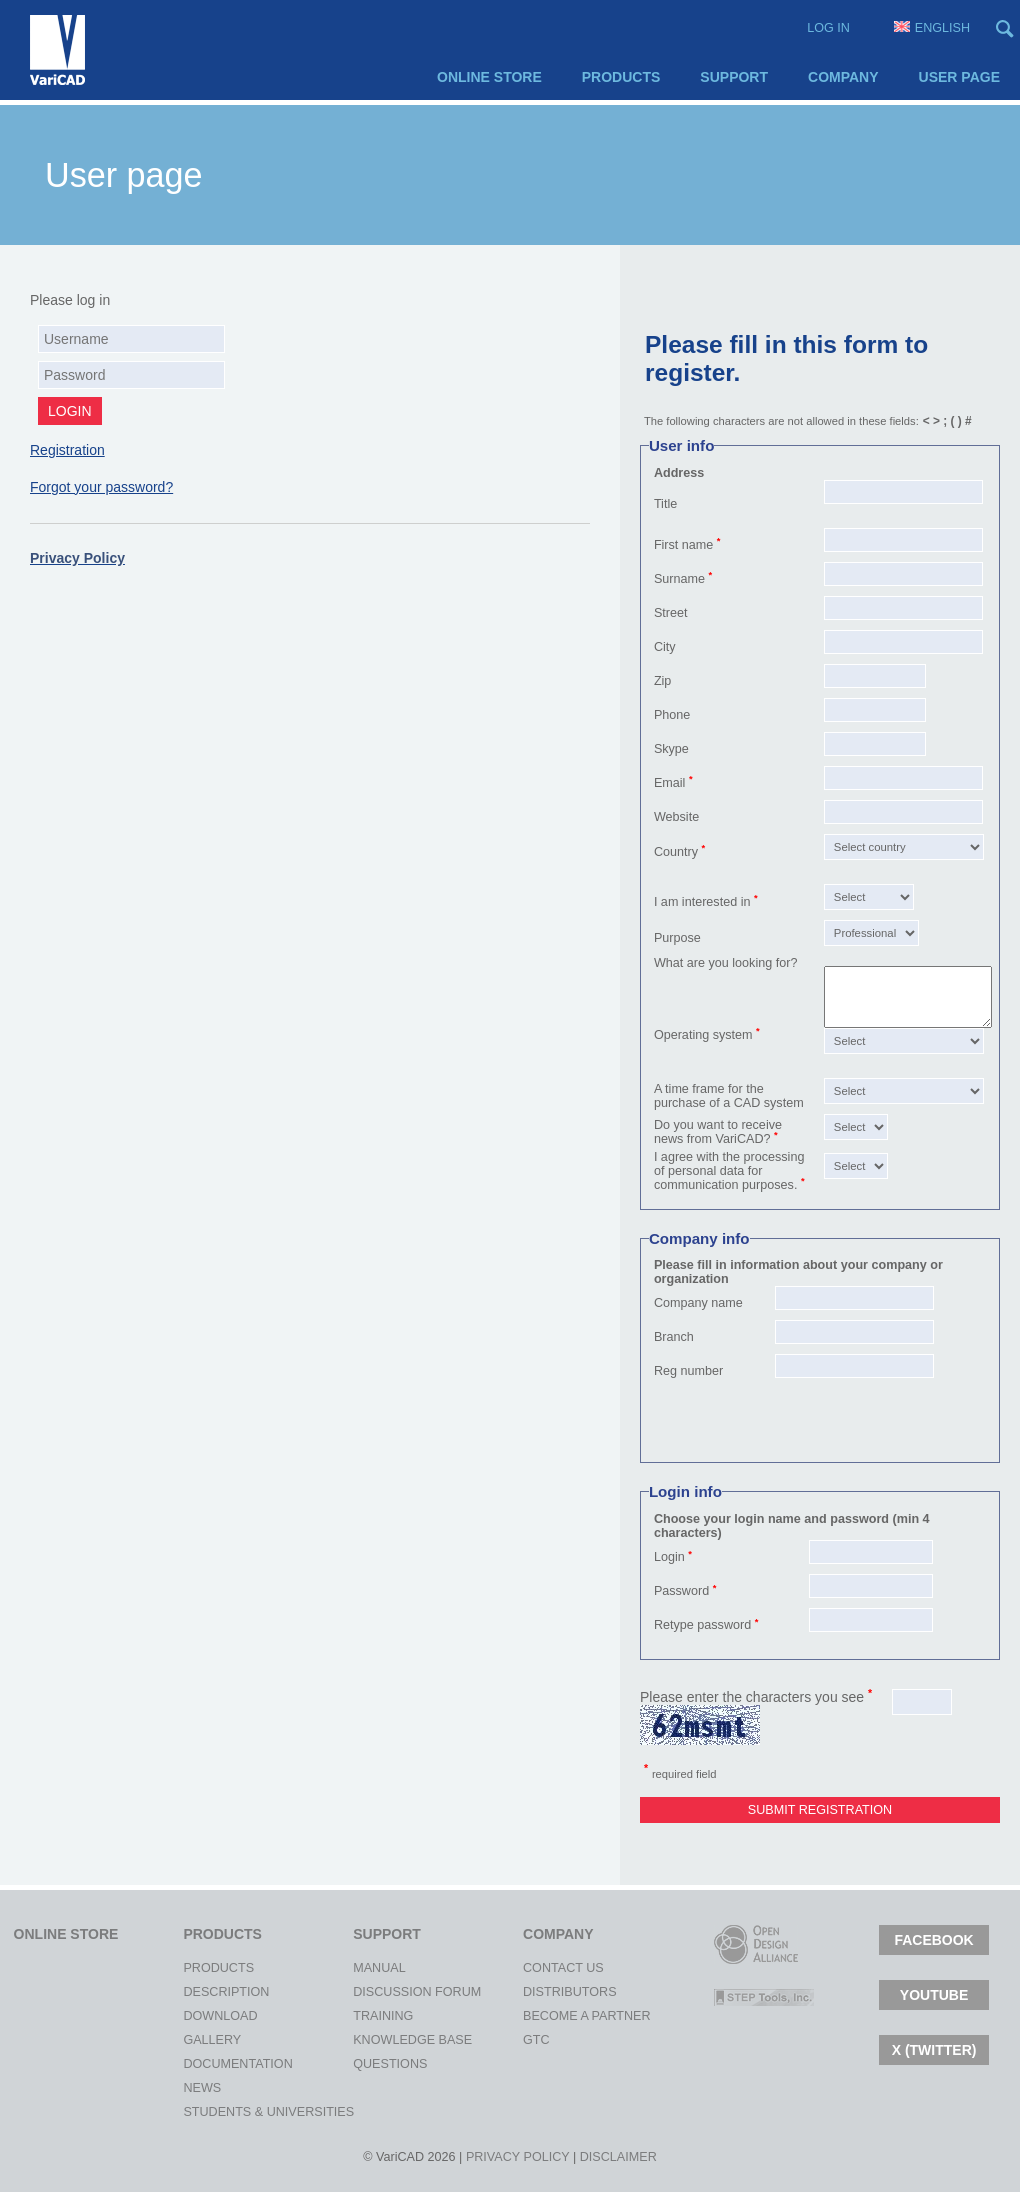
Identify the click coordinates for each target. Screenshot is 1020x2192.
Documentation (201, 2064)
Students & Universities (201, 2112)
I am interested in (702, 902)
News (201, 2088)
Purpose (677, 938)
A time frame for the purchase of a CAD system (729, 1096)
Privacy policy (518, 2157)
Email (670, 783)
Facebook (933, 1940)
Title (665, 504)
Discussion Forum (371, 1992)
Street (671, 613)
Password (681, 1591)
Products (621, 77)
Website (676, 817)
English (932, 28)
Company (843, 77)
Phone (672, 715)
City (665, 647)
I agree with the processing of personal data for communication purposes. (729, 1171)
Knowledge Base (371, 2040)
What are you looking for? (726, 963)
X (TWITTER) (934, 2050)
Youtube (934, 1995)
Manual (371, 1968)
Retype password (702, 1625)
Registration (67, 450)
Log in (828, 28)
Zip (663, 681)
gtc (536, 2040)
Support (734, 77)
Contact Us (541, 1968)
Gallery (201, 2040)
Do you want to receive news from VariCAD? (718, 1132)
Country (676, 852)
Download (201, 2016)
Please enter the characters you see (756, 1697)
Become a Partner (541, 2016)
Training (371, 2016)
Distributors (541, 1992)
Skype (671, 749)
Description (201, 1992)
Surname (679, 579)
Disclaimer (618, 2157)
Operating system (703, 1035)
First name (683, 545)
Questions (371, 2064)
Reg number (688, 1371)
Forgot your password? (101, 487)
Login (669, 1557)
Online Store (489, 77)
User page (959, 77)
